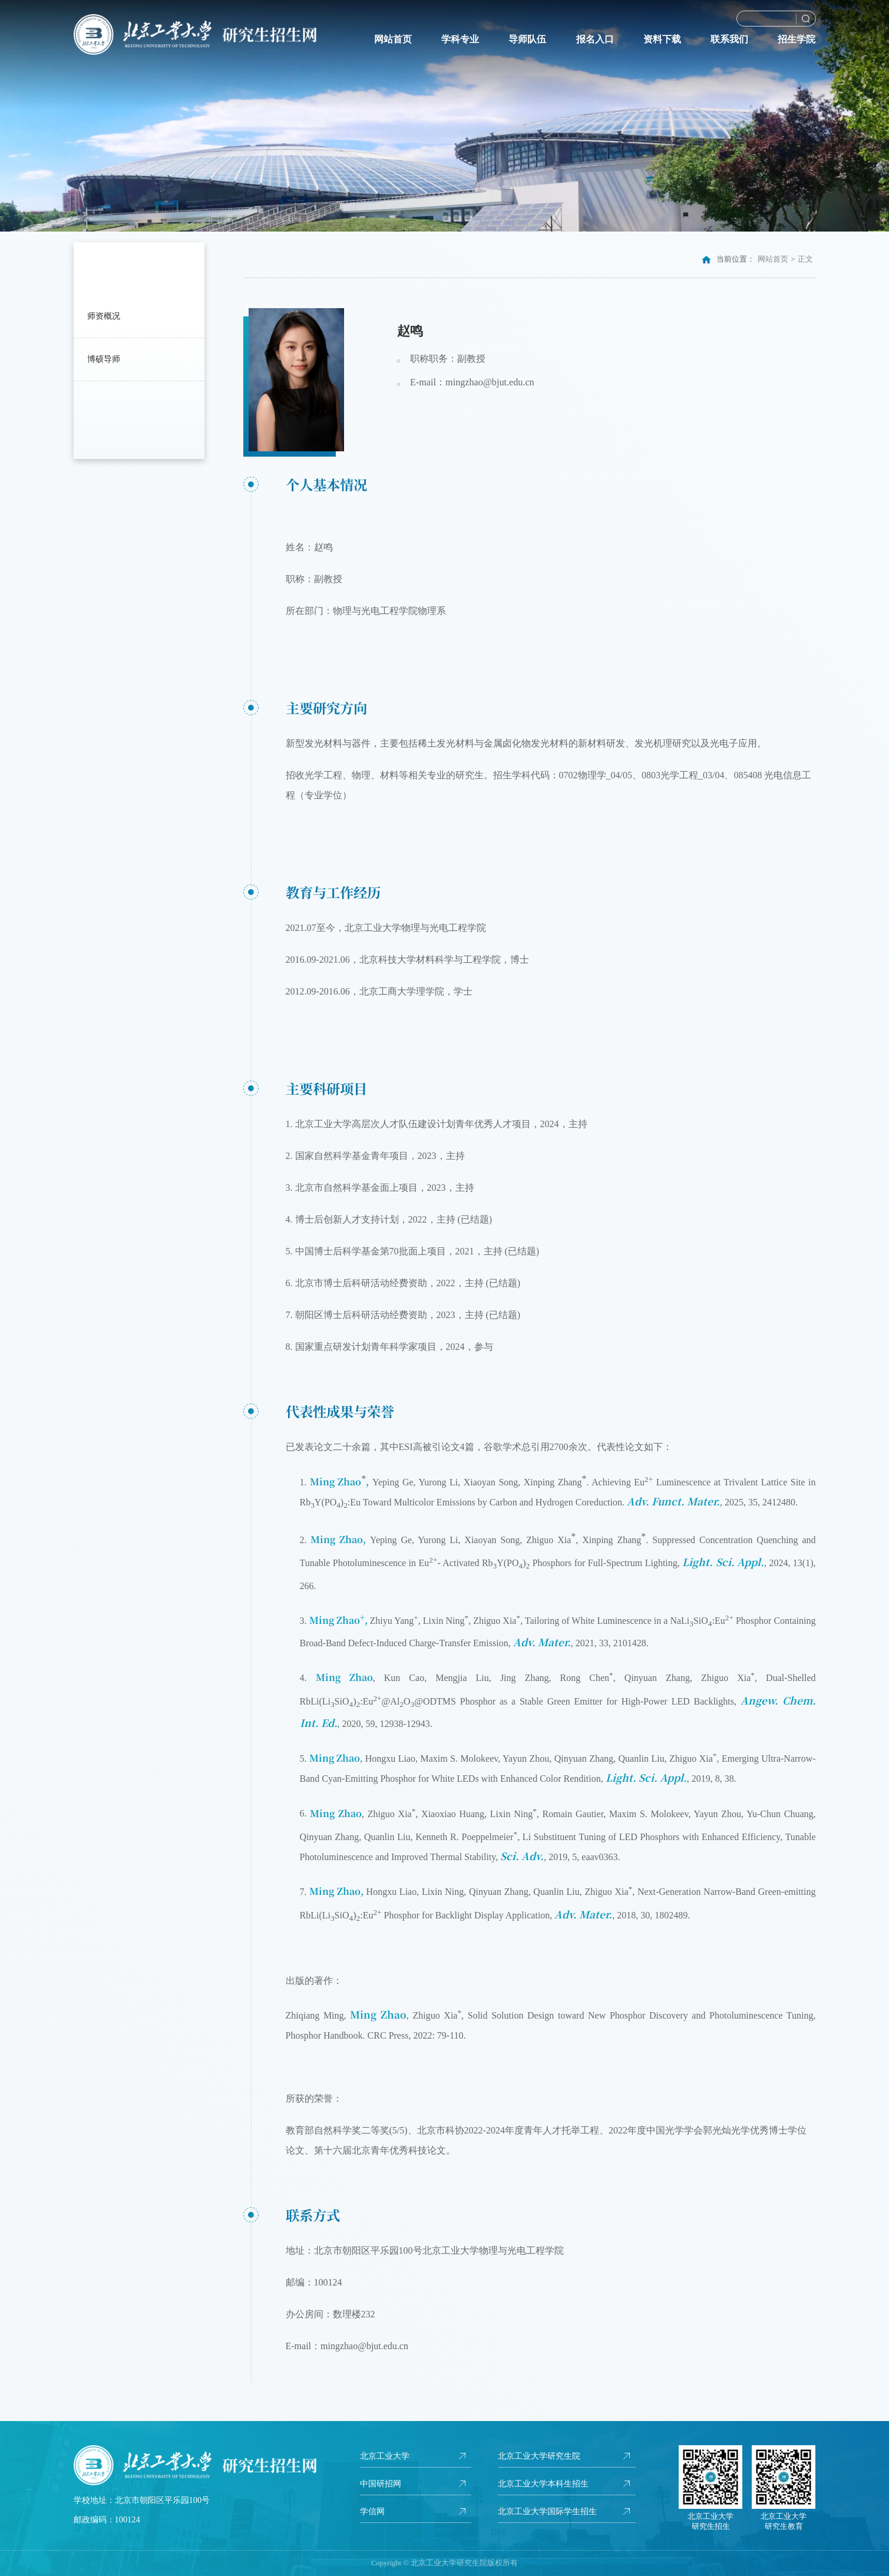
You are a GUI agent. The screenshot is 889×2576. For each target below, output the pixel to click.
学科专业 (460, 39)
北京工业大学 (384, 2456)
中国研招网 (380, 2483)
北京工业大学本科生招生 (543, 2483)
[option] (444, 116)
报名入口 (595, 39)
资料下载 (662, 39)
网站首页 (393, 39)
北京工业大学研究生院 (539, 2456)
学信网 (372, 2511)
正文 (805, 259)
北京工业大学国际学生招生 (547, 2511)
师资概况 (103, 316)
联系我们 (729, 39)
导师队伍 (527, 39)
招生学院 (796, 39)
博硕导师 (103, 359)
